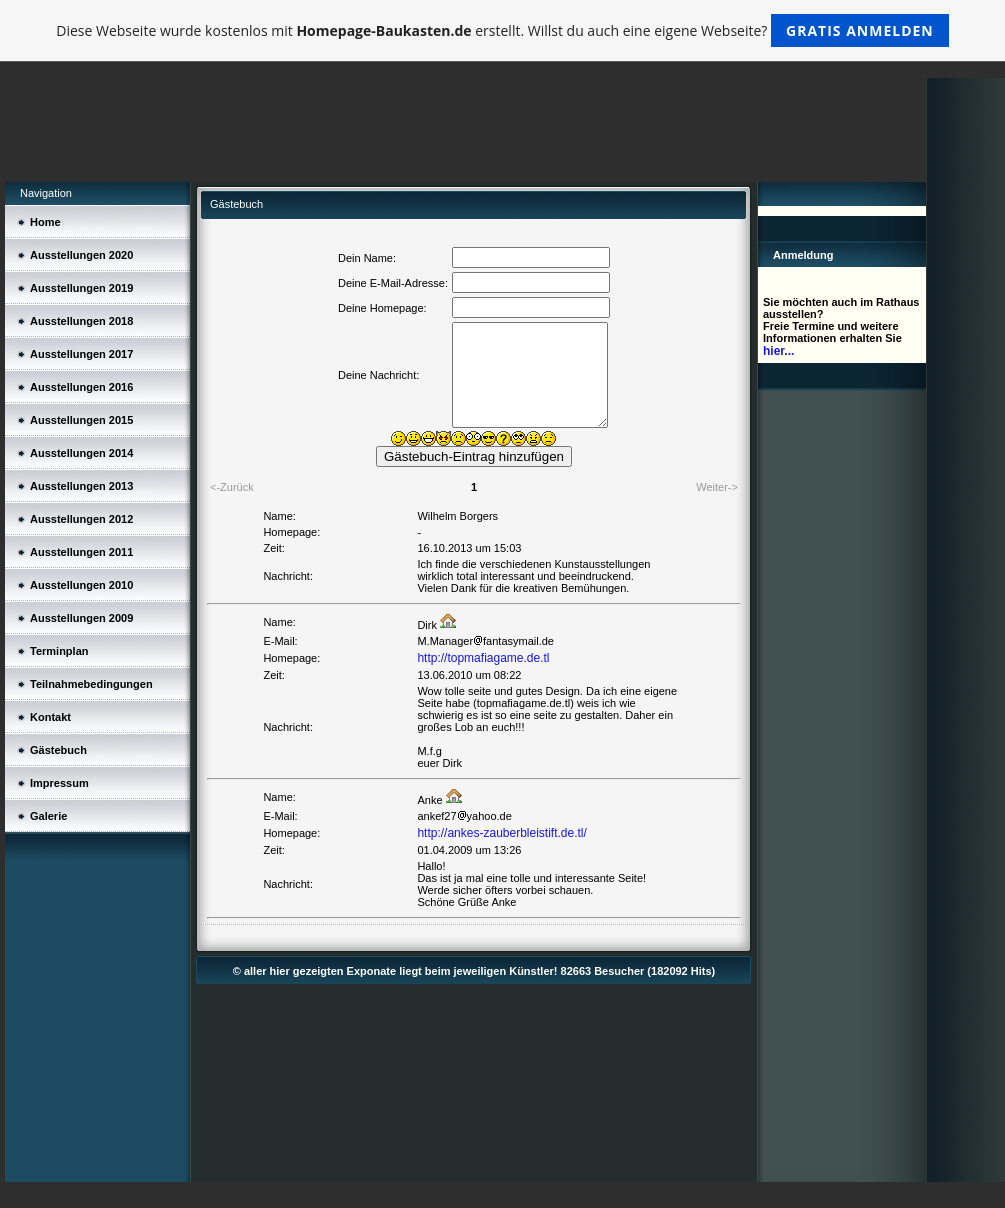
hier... (778, 351)
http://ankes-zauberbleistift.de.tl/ (501, 833)
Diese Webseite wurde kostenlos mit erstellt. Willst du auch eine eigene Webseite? (502, 30)
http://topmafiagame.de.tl (483, 658)
